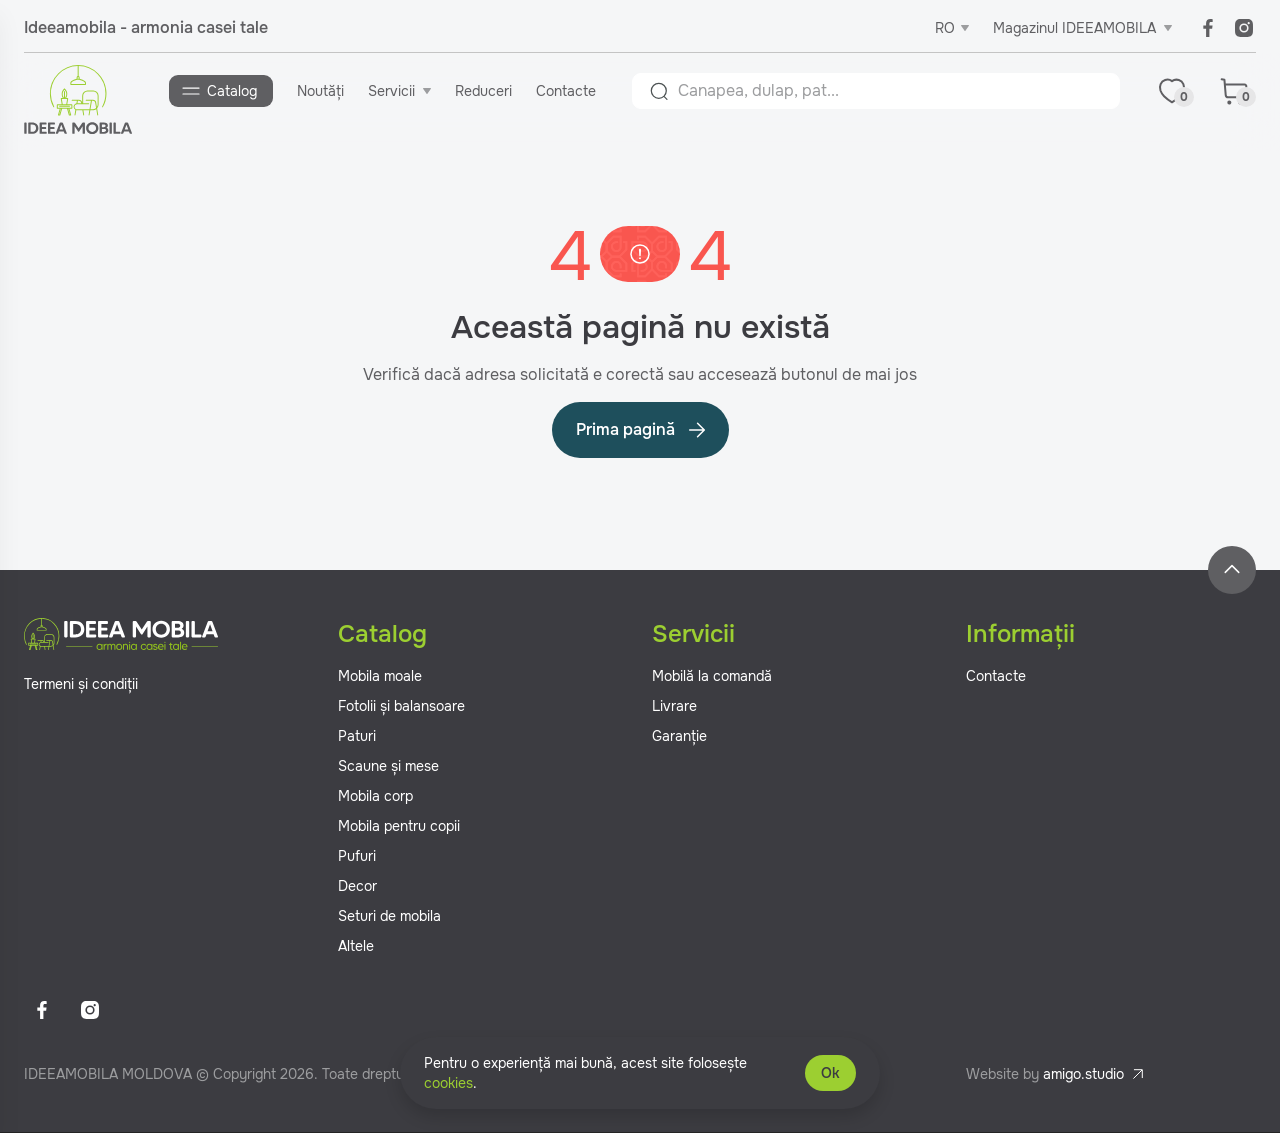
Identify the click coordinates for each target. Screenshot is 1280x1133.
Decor (357, 887)
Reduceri (484, 91)
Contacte (567, 91)
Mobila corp (375, 797)
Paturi (357, 737)
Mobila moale (380, 677)
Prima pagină (642, 431)
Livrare (674, 707)
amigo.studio (1083, 1075)
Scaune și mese (388, 767)
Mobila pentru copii (399, 827)
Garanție (679, 737)
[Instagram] (1244, 28)
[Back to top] (1232, 571)
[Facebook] (1208, 28)
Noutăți (321, 91)
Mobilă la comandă (712, 677)
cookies (448, 1083)
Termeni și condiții (81, 685)
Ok (830, 1073)
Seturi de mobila (389, 917)
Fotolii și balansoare (401, 707)
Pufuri (357, 857)
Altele (356, 947)
